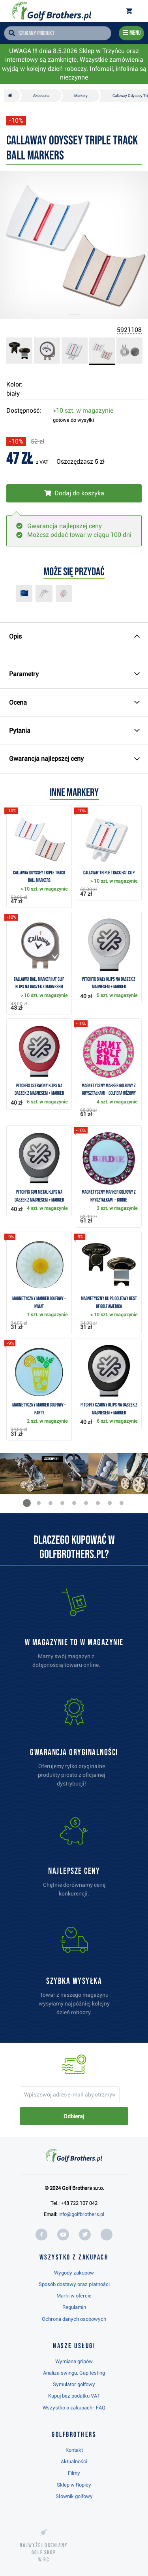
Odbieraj (74, 2116)
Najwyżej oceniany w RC (44, 2552)
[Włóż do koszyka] (74, 493)
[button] (27, 1503)
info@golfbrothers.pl (81, 2214)
